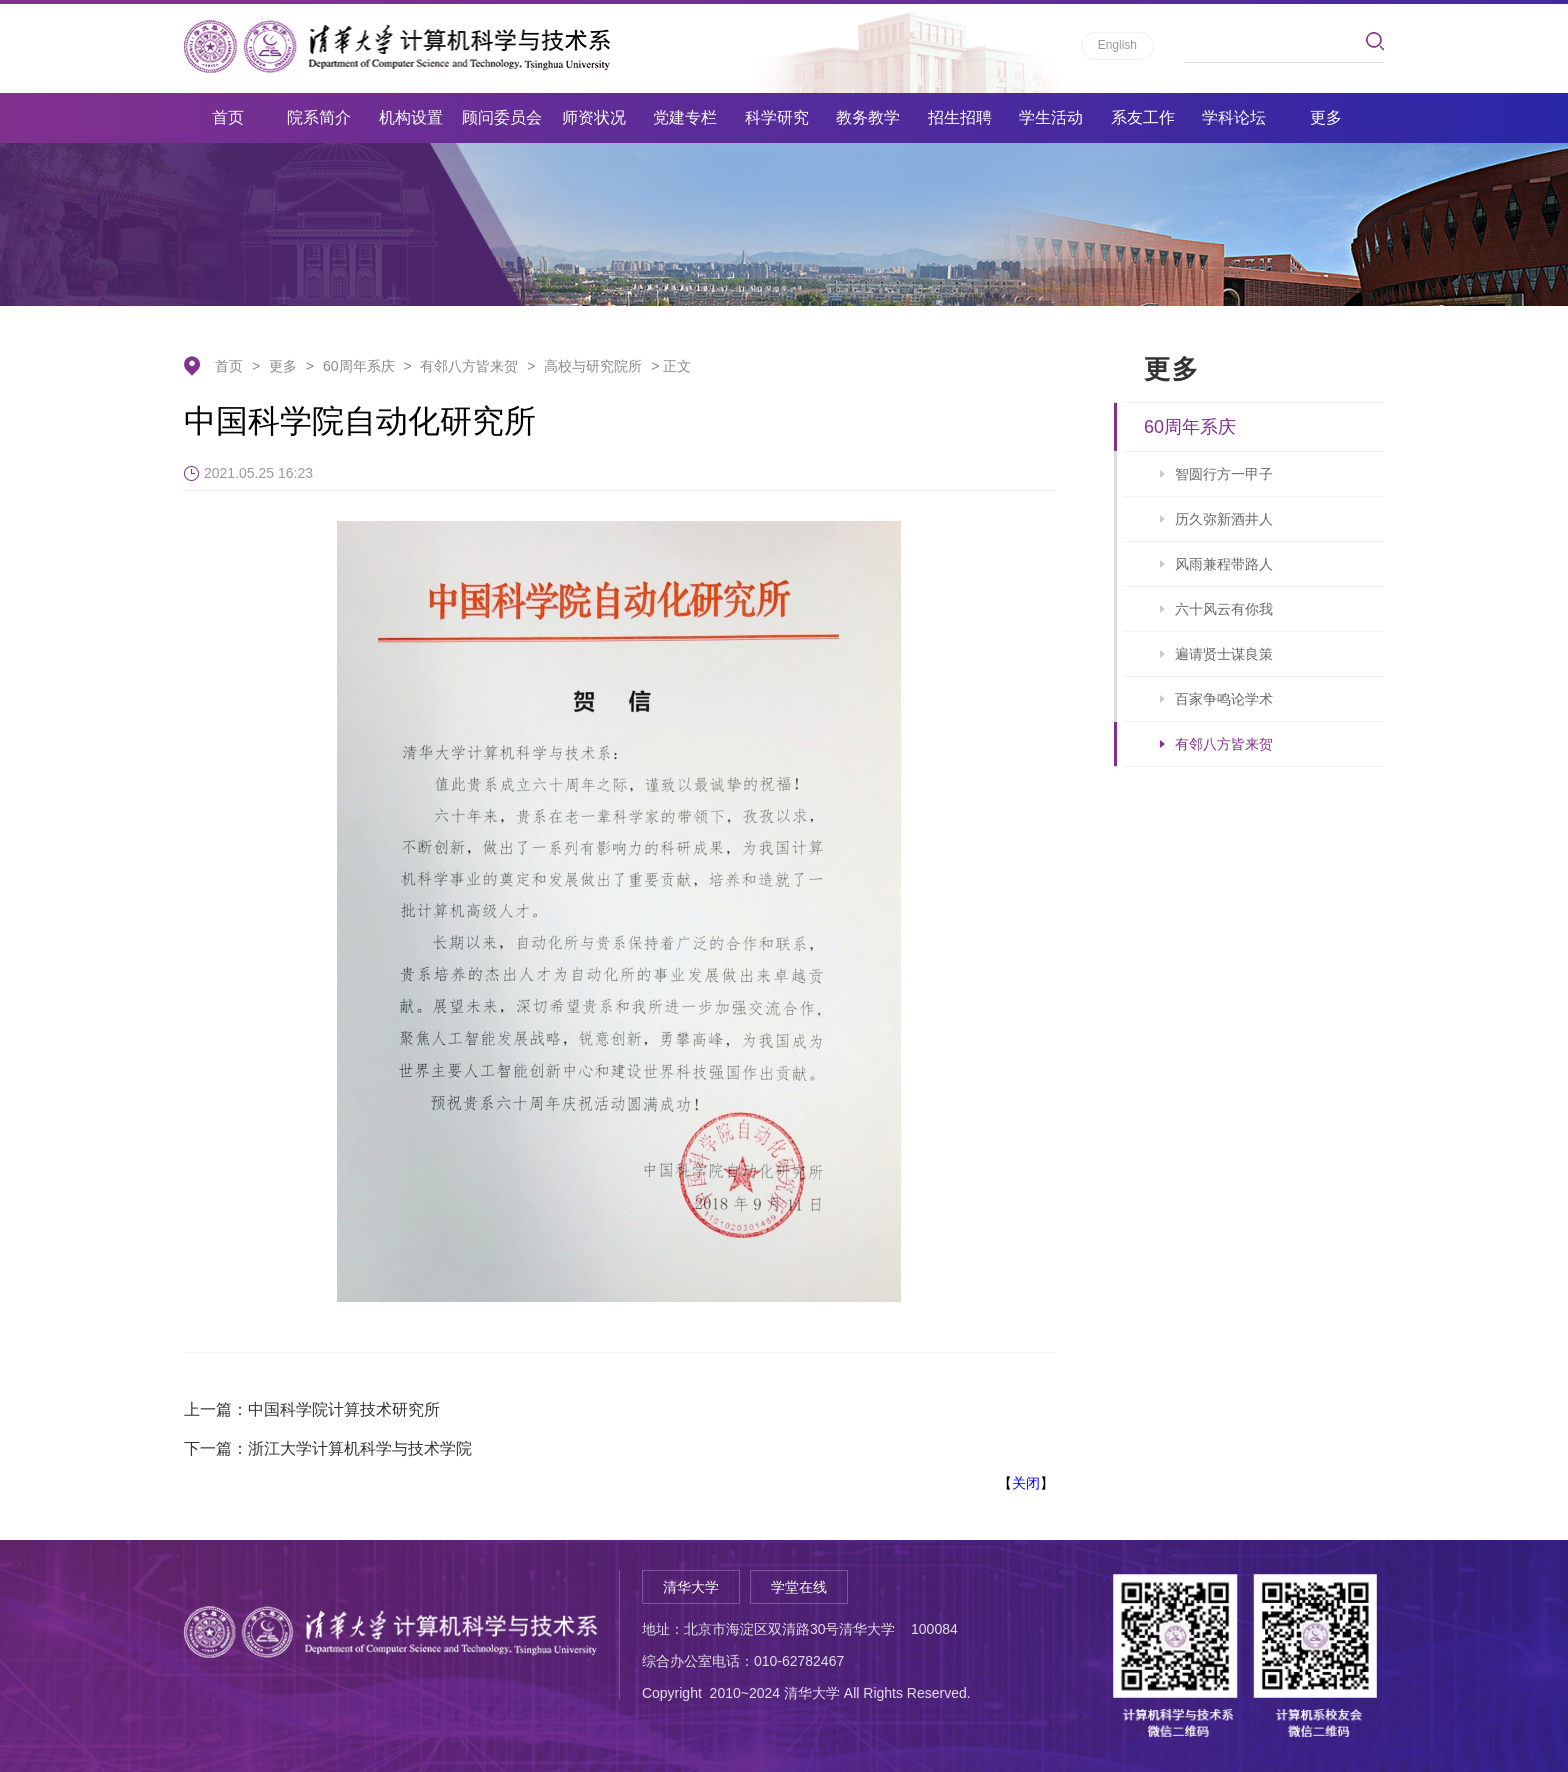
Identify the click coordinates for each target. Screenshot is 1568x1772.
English (1117, 45)
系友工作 (1143, 117)
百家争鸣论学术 (1224, 699)
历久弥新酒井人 (1224, 519)
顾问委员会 (502, 117)
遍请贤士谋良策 (1224, 654)
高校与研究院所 (593, 366)
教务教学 (868, 117)
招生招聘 (960, 117)
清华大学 (691, 1587)
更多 (1326, 117)
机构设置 (411, 117)
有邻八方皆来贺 (469, 366)
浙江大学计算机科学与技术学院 (360, 1448)
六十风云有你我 (1224, 609)
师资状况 (594, 117)
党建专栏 (685, 117)
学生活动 (1051, 117)
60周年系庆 (359, 366)
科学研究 (777, 117)
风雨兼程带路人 (1224, 564)
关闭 (1026, 1483)
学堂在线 (799, 1587)
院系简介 (319, 117)
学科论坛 (1234, 117)
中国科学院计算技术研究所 (344, 1409)
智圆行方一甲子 (1224, 474)
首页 (228, 117)
